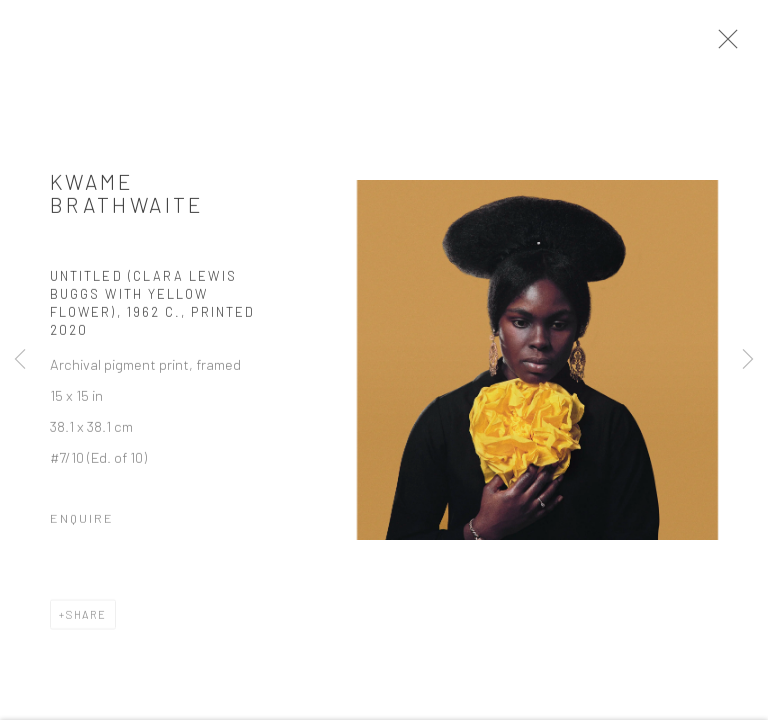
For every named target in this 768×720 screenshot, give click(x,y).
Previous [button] (20, 360)
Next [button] (748, 360)
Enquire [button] (82, 522)
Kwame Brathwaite (127, 197)
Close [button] (728, 45)
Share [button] (86, 618)
